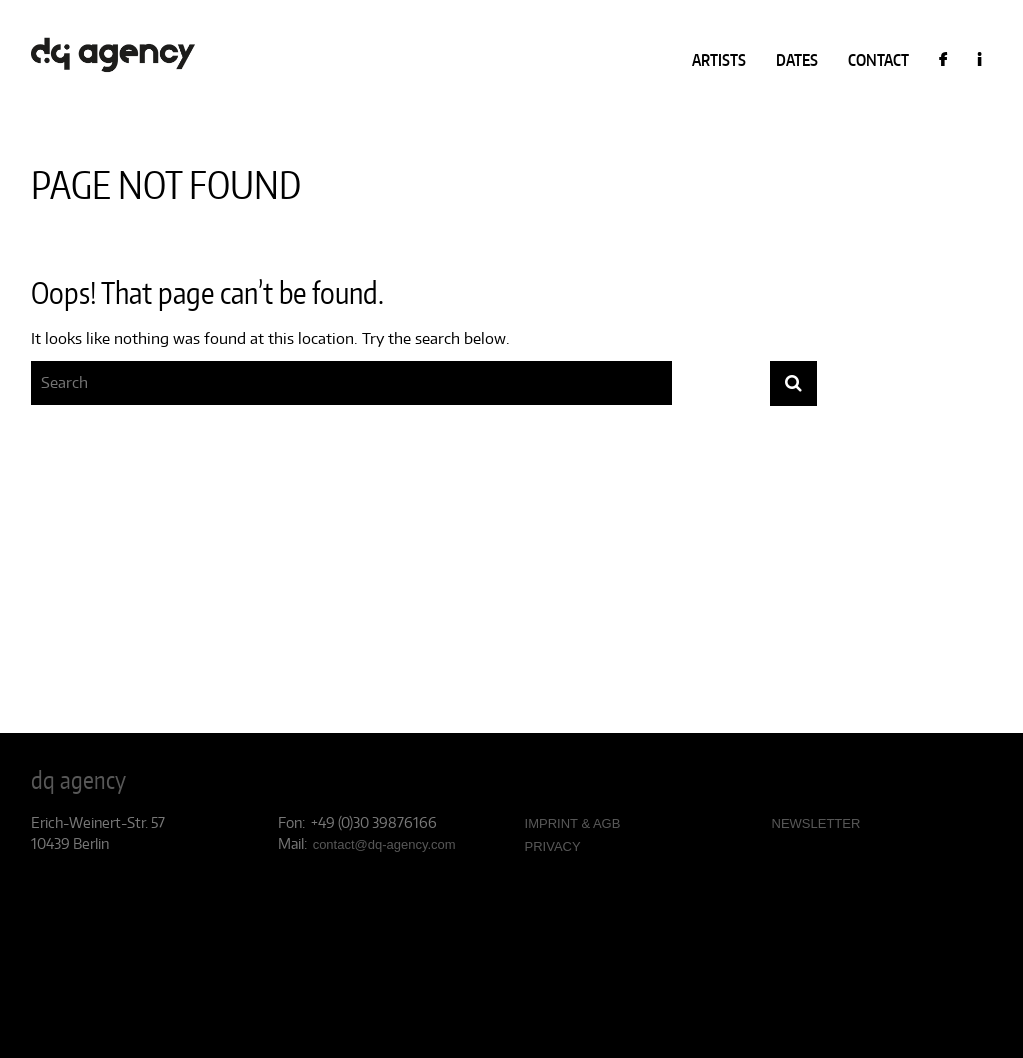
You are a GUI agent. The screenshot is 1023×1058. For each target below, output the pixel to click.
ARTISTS (719, 60)
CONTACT (878, 60)
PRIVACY (553, 846)
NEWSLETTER (816, 823)
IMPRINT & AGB (573, 823)
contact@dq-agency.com (384, 844)
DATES (797, 60)
